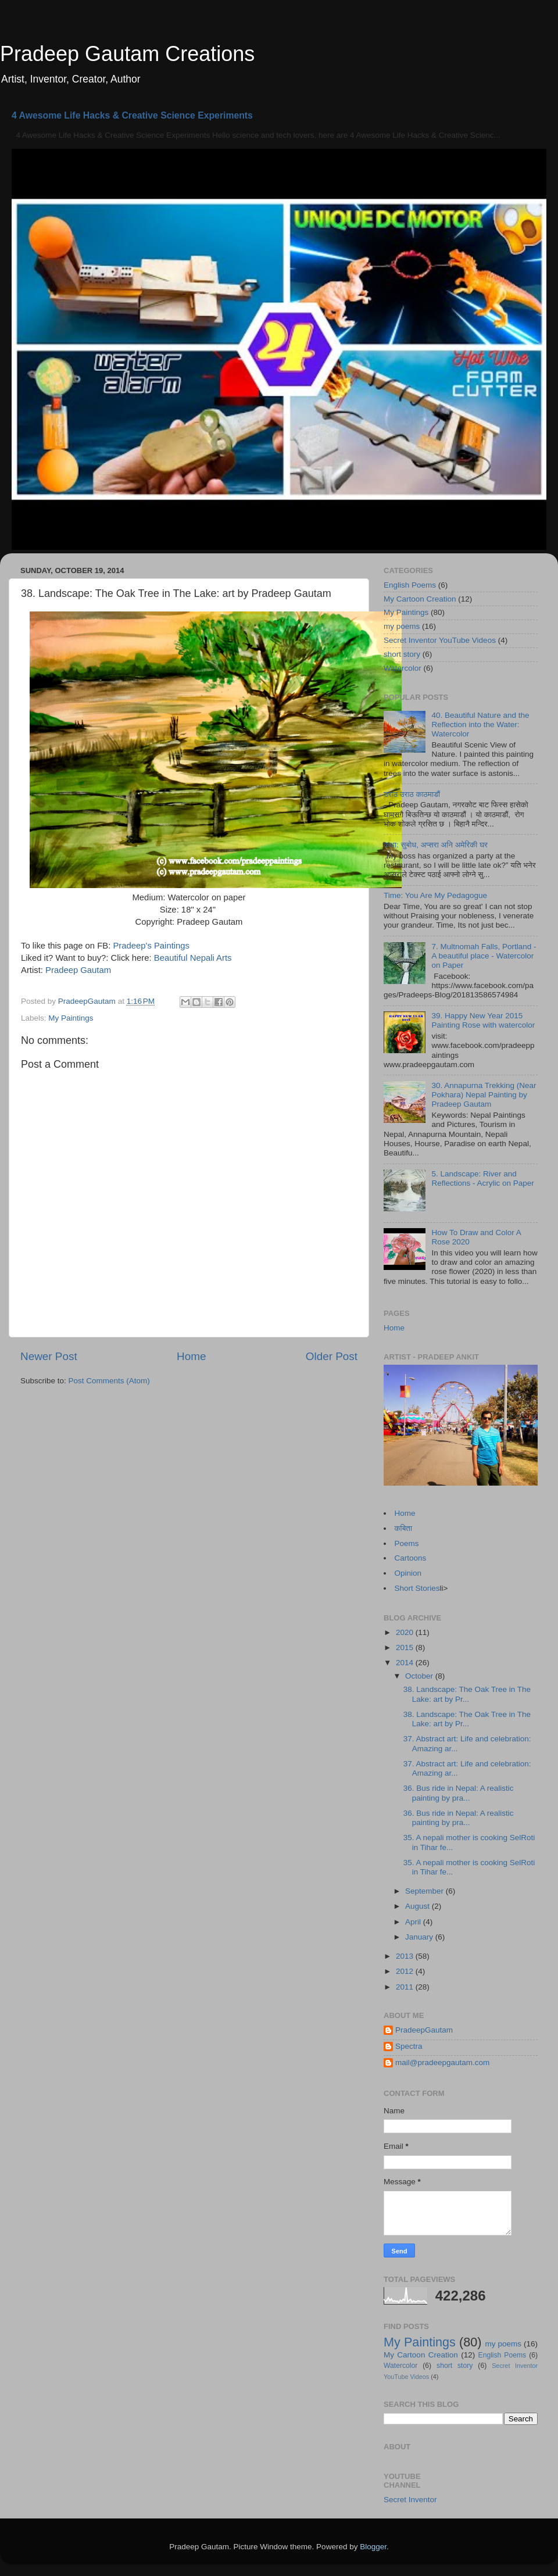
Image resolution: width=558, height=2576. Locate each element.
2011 (406, 1987)
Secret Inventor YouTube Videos (440, 640)
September (425, 1891)
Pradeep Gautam (78, 970)
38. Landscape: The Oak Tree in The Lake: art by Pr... (467, 1694)
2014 (406, 1662)
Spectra (409, 2046)
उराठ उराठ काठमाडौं (412, 794)
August (418, 1906)
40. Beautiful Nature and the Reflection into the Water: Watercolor (480, 724)
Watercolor (402, 668)
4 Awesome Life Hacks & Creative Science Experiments (132, 115)
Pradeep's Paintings (151, 945)
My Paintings (70, 1018)
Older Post (331, 1356)
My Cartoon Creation (420, 599)
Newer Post (48, 1356)
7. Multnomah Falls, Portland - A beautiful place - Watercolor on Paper (483, 955)
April (414, 1921)
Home (191, 1356)
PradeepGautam (424, 2030)
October (420, 1676)
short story (402, 654)
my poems (402, 626)
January (420, 1937)
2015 (406, 1647)
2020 (406, 1632)
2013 (406, 1956)
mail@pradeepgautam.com (442, 2062)
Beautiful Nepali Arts (193, 958)
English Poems (410, 585)
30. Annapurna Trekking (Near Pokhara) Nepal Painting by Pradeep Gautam (483, 1094)
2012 (406, 1971)
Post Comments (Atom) (109, 1380)
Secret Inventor (410, 2499)
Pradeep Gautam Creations (127, 54)
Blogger (373, 2546)
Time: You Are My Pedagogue (435, 895)
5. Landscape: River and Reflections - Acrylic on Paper (482, 1178)
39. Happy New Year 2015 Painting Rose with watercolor (483, 1020)
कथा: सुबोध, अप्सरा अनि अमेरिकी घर (436, 844)
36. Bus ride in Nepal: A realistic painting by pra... (458, 1793)
